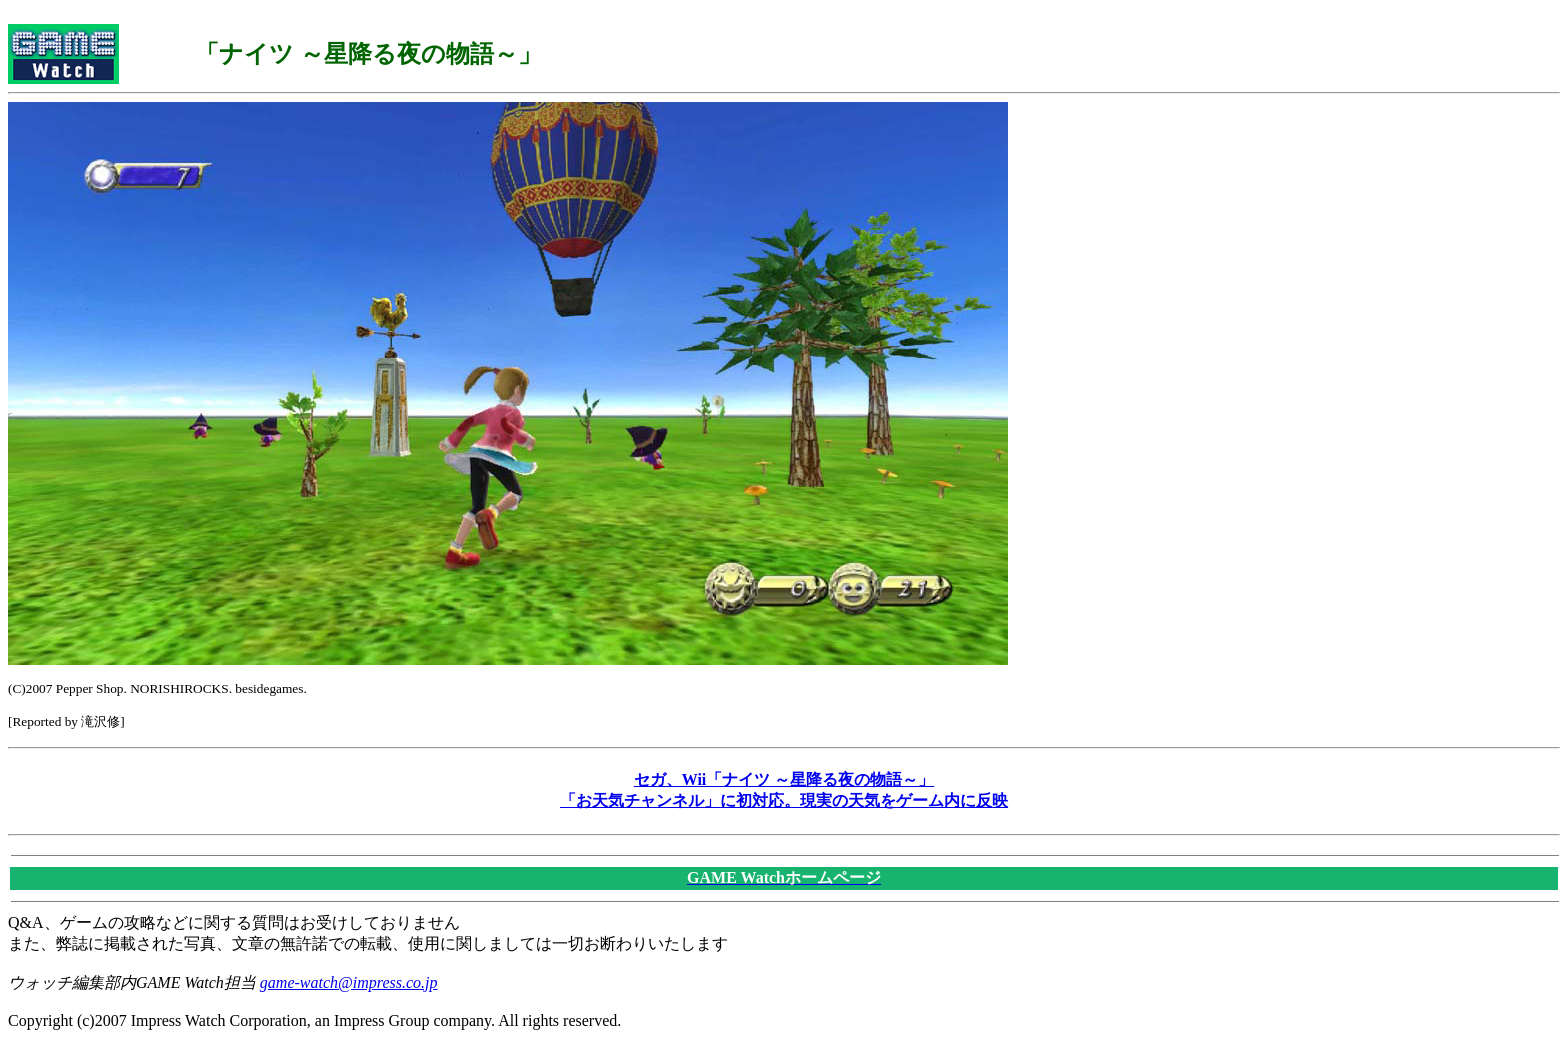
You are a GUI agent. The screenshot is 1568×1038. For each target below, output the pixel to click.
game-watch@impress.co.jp (349, 982)
